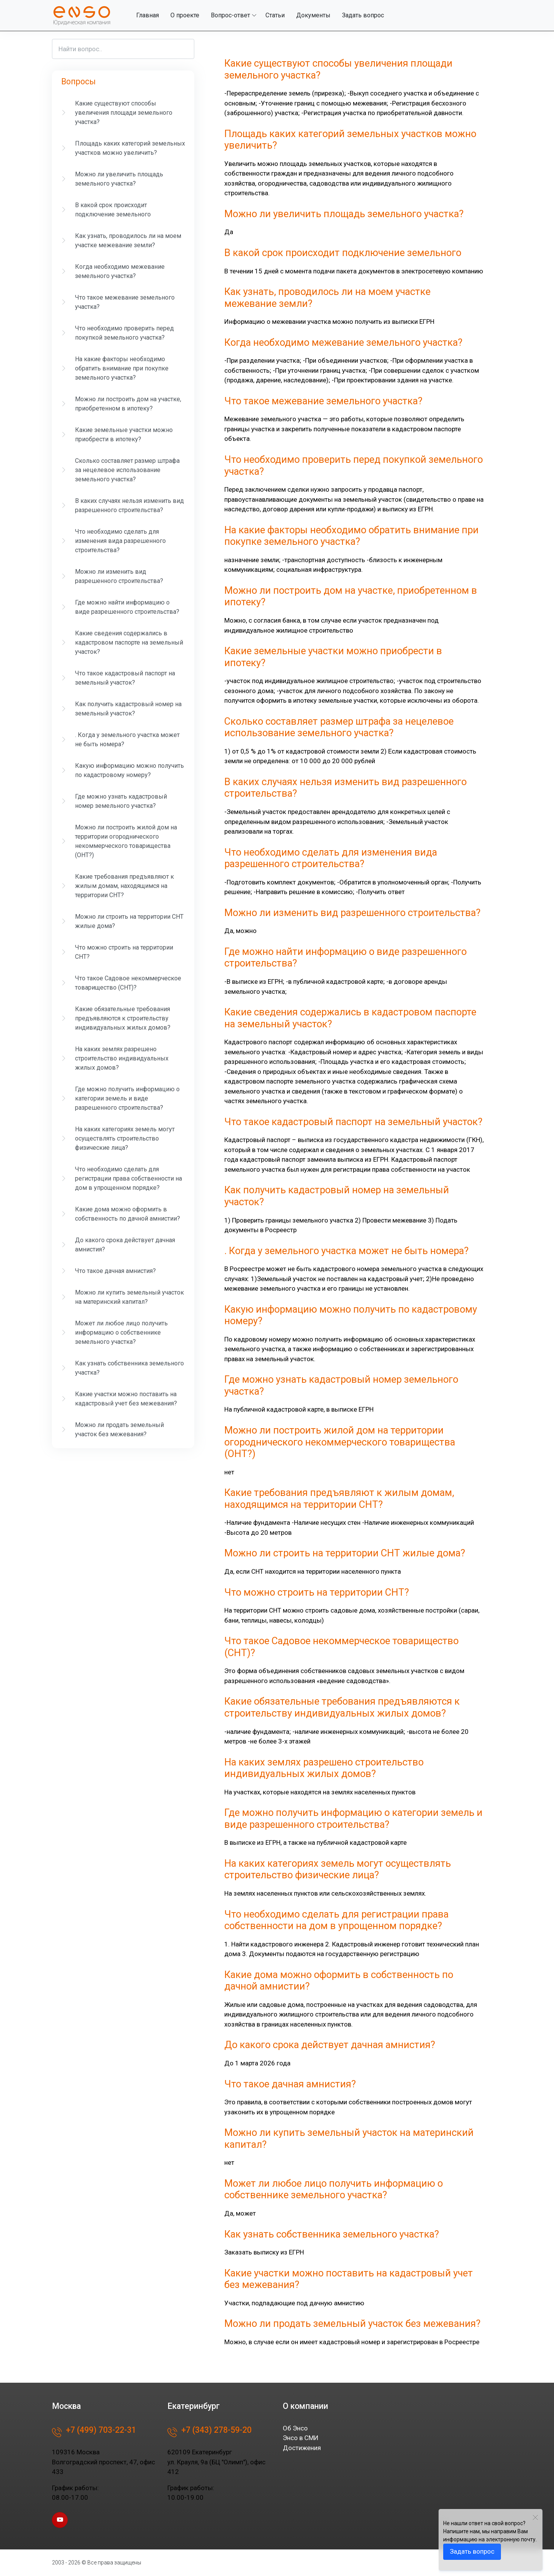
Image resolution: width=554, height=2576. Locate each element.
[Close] (535, 2517)
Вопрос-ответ (230, 15)
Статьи (275, 15)
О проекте (184, 15)
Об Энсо (295, 2428)
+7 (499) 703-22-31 (94, 2432)
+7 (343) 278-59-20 (209, 2432)
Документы (313, 15)
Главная (147, 15)
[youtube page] (60, 2520)
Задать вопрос (363, 15)
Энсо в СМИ (301, 2438)
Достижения (302, 2448)
